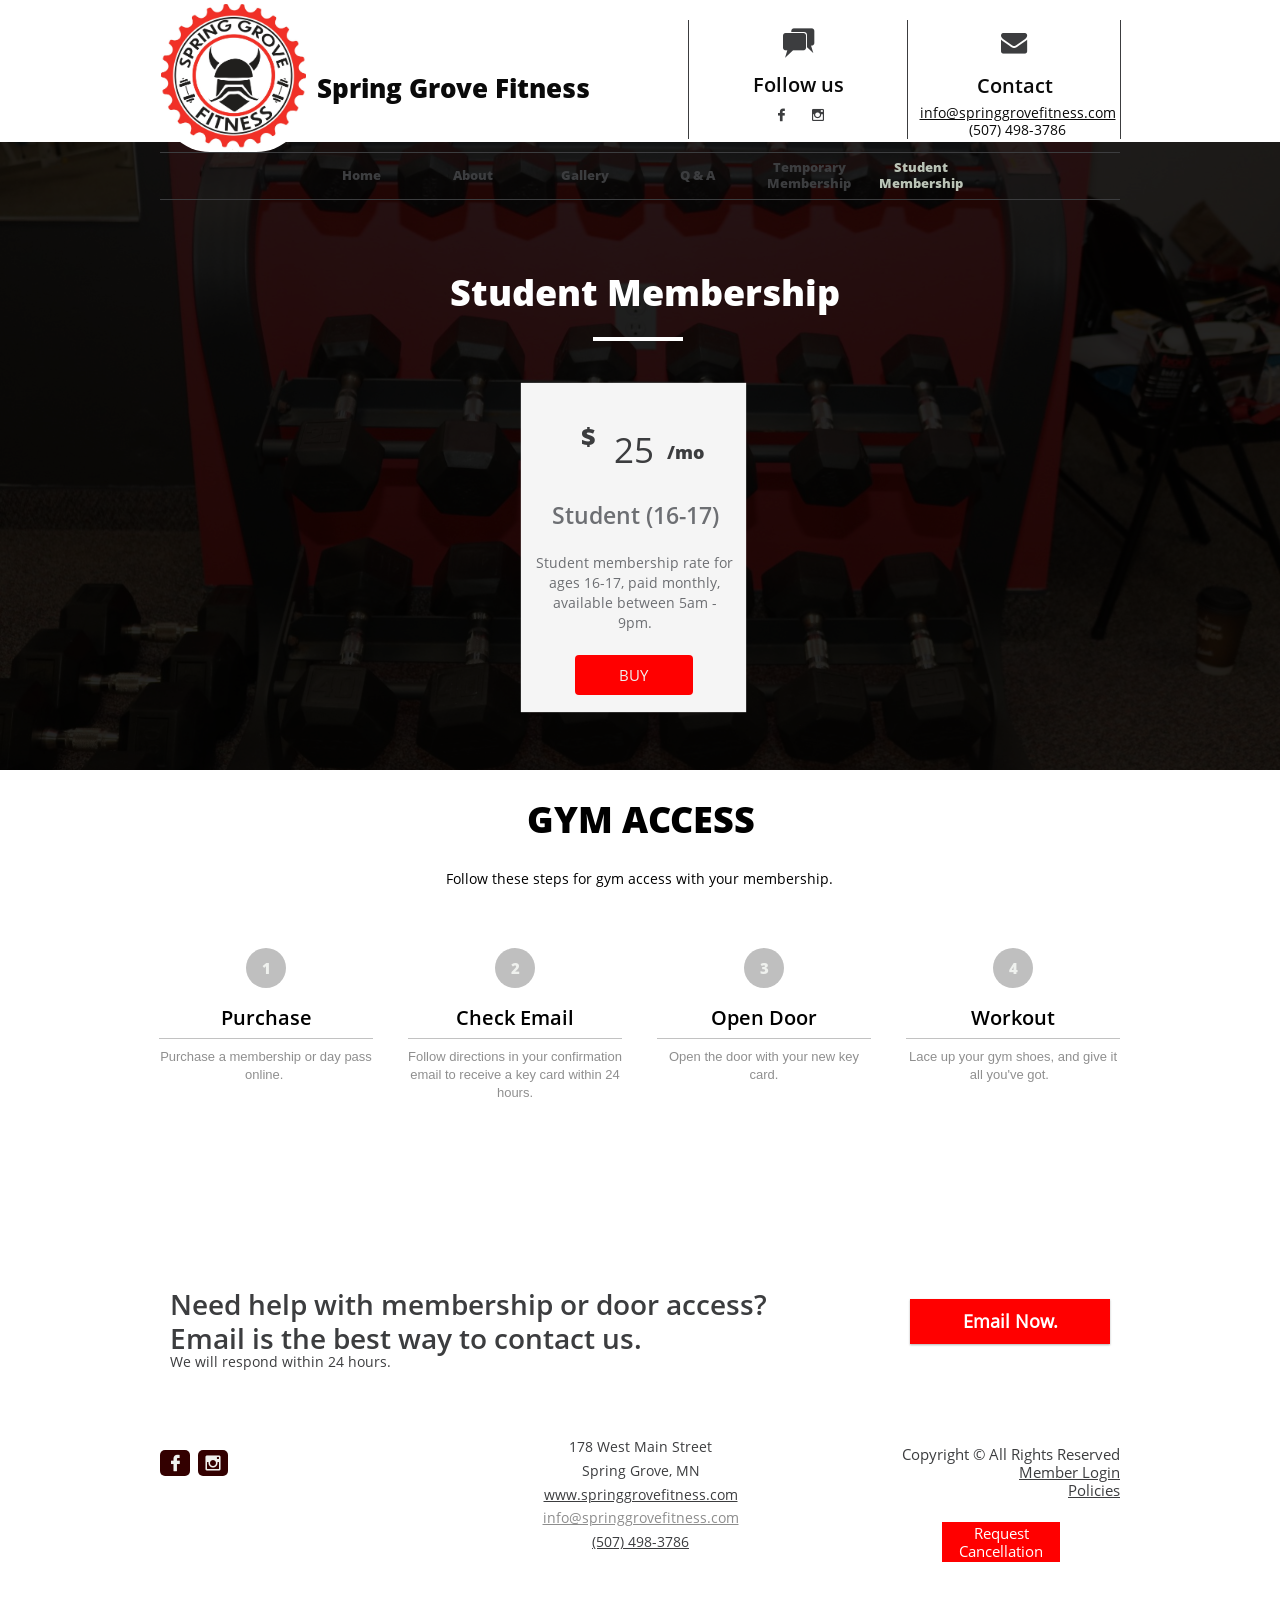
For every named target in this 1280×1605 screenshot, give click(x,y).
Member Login (1069, 1472)
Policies (1094, 1490)
